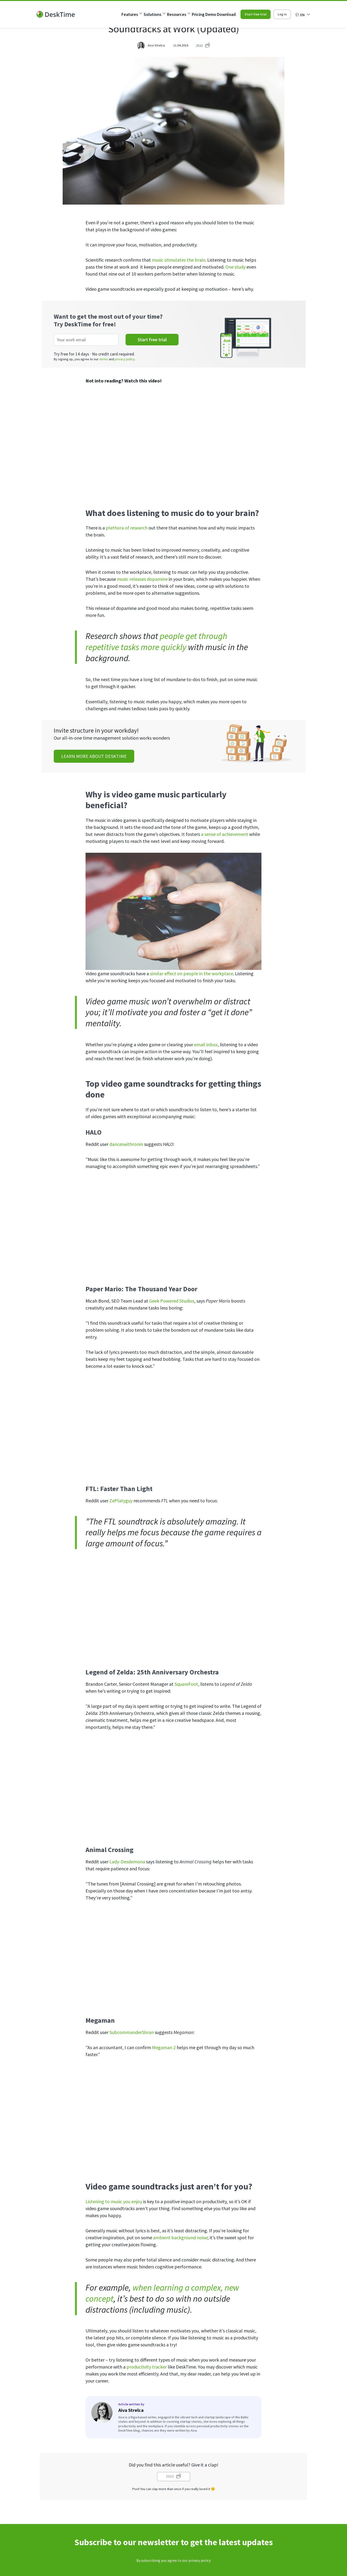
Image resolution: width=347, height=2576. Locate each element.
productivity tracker (147, 2367)
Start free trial (256, 11)
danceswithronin (126, 1144)
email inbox (206, 1044)
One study (235, 267)
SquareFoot (186, 1684)
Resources (166, 11)
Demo (206, 11)
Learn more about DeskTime (94, 756)
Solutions (139, 11)
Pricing (191, 11)
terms (103, 359)
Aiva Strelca (156, 45)
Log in (282, 11)
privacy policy (125, 359)
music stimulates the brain (178, 260)
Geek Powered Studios (171, 1301)
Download (224, 11)
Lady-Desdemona (127, 1862)
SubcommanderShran (131, 2032)
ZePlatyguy (121, 1501)
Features (114, 11)
